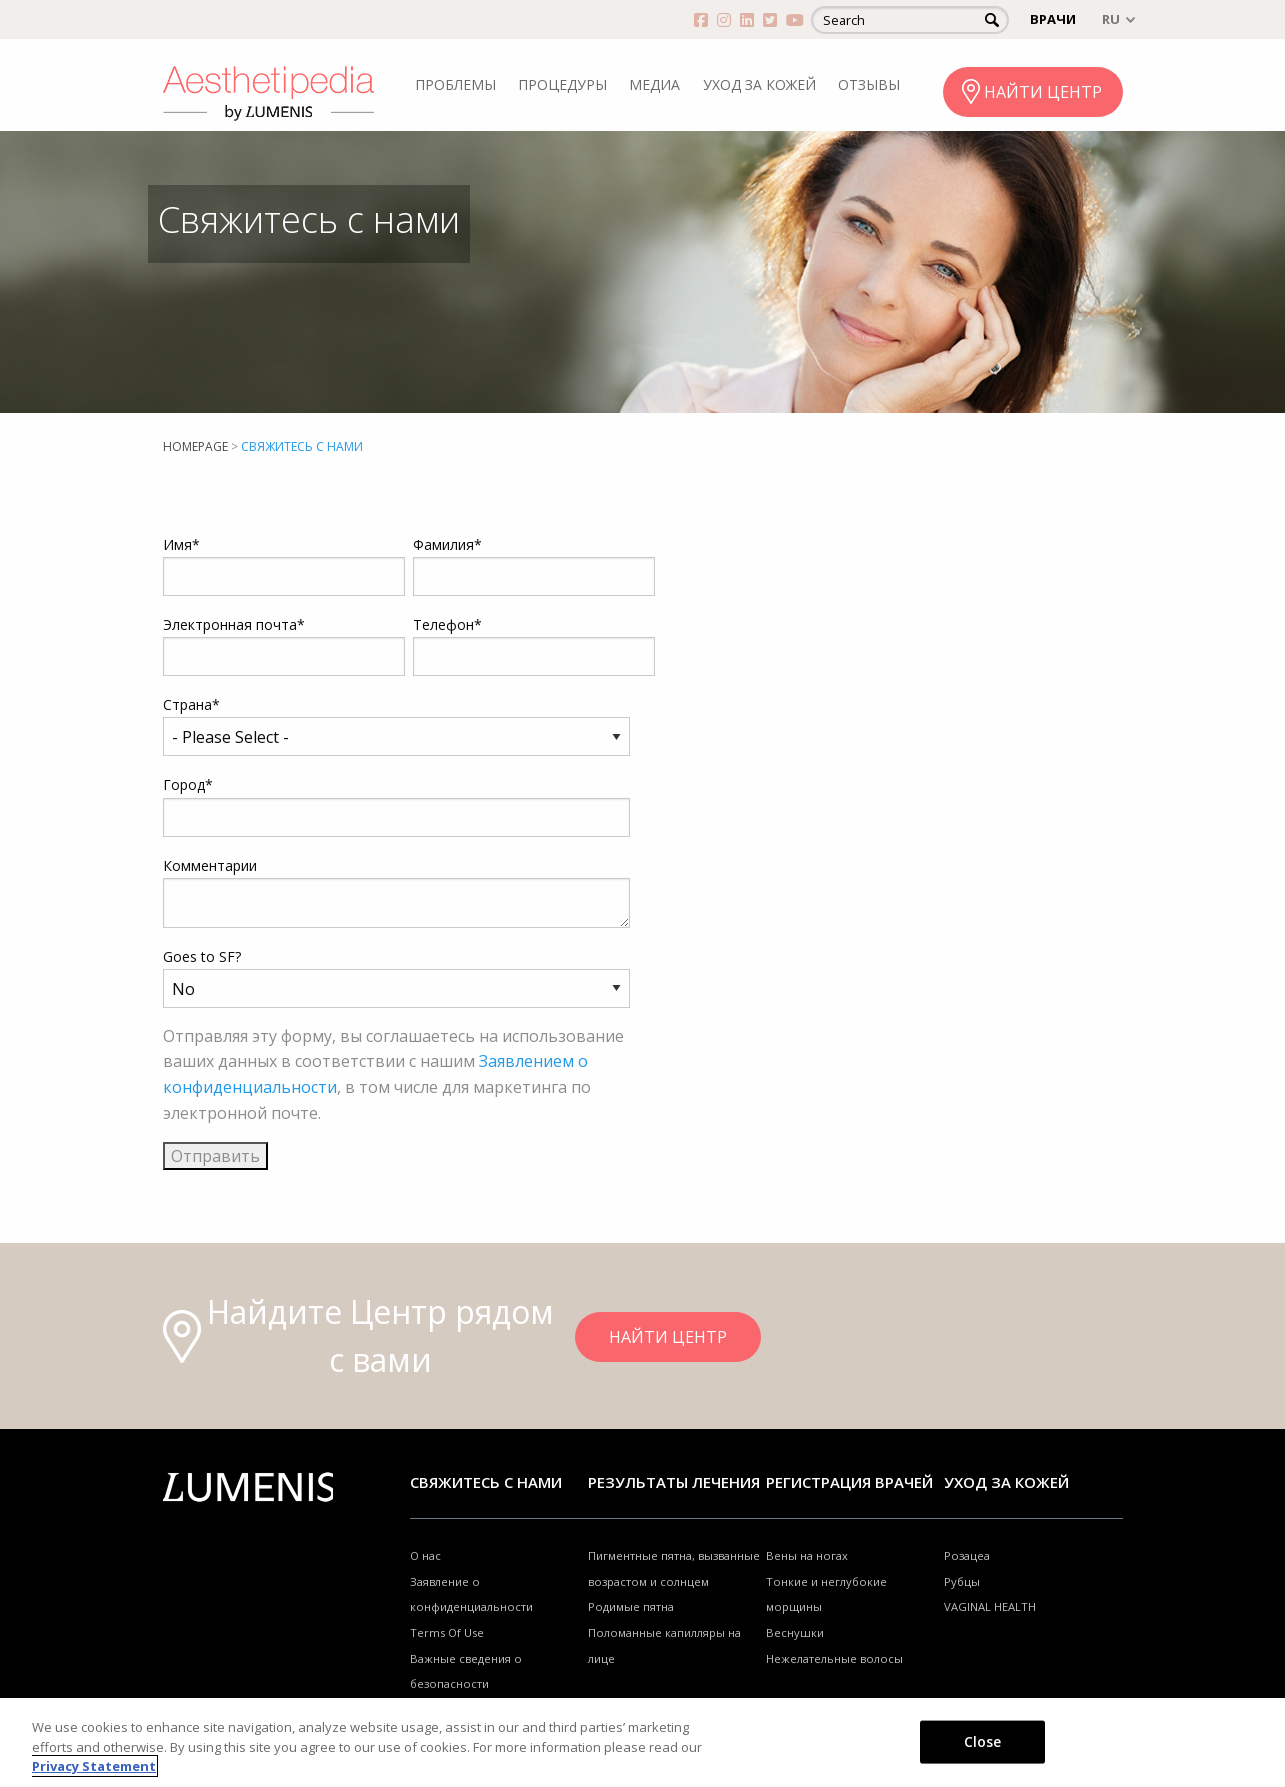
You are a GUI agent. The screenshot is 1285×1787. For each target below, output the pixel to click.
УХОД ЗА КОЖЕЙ (759, 84)
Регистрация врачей (849, 1482)
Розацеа (967, 1555)
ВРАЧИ (1053, 19)
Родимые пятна (631, 1606)
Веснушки (795, 1632)
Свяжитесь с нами (486, 1482)
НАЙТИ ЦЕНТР (1043, 92)
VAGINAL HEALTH (990, 1606)
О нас (425, 1555)
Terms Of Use (447, 1632)
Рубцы (962, 1581)
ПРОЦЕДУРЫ (562, 84)
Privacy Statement (94, 1766)
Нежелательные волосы (834, 1658)
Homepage (195, 446)
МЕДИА (654, 84)
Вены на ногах (807, 1555)
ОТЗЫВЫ (869, 84)
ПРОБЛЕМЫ (455, 84)
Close (983, 1740)
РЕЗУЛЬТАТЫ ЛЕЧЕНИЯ (674, 1482)
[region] (642, 1742)
